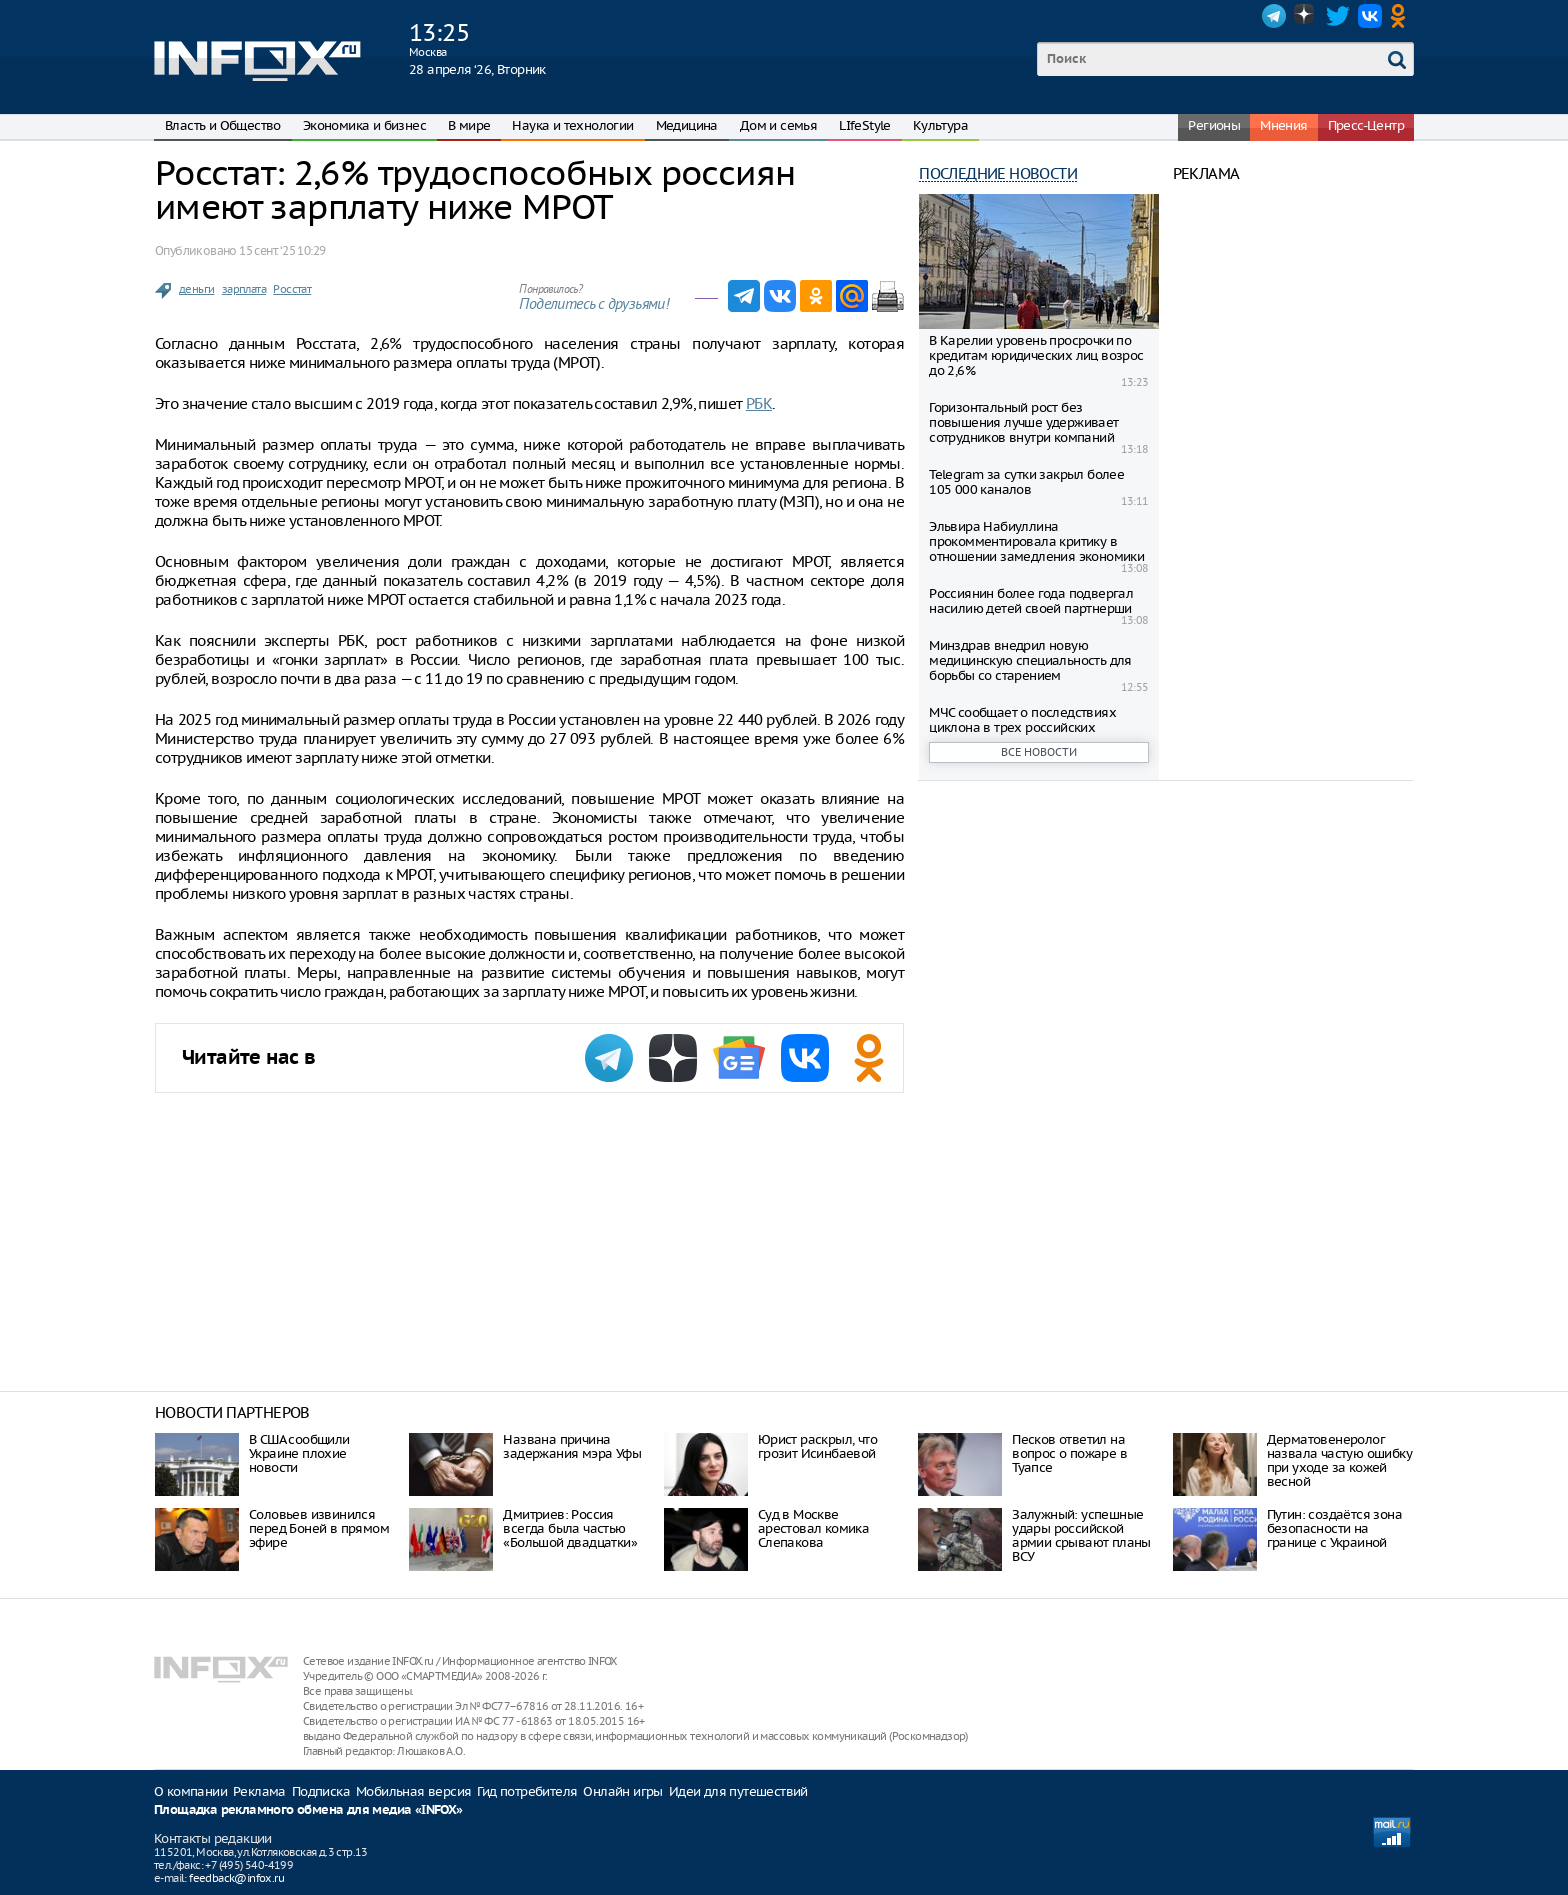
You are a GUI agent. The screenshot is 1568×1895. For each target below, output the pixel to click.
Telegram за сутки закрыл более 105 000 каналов (1026, 482)
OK (1402, 16)
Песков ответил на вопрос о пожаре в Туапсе (1069, 1453)
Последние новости (998, 173)
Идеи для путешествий (738, 1791)
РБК (759, 403)
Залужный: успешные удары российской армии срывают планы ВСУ (1081, 1535)
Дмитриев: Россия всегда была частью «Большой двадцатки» (570, 1528)
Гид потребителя (527, 1791)
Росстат (292, 289)
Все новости (1039, 752)
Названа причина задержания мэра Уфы (572, 1446)
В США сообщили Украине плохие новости (299, 1453)
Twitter (1338, 16)
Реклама (259, 1791)
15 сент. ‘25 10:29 (282, 250)
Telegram (1274, 16)
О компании (190, 1791)
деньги (196, 289)
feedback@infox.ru (236, 1878)
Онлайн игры (622, 1791)
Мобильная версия (413, 1791)
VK (1370, 16)
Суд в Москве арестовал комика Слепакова (813, 1528)
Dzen (1306, 16)
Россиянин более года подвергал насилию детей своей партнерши (1031, 601)
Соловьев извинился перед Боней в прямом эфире (319, 1528)
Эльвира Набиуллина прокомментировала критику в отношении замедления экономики (1036, 541)
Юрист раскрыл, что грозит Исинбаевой (817, 1446)
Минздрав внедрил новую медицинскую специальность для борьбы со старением (1030, 660)
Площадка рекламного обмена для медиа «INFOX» (308, 1810)
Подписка (321, 1791)
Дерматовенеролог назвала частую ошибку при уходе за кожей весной (1339, 1460)
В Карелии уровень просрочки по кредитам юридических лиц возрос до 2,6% (1036, 355)
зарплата (244, 289)
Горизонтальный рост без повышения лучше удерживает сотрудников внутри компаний (1023, 422)
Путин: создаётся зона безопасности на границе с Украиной (1334, 1528)
